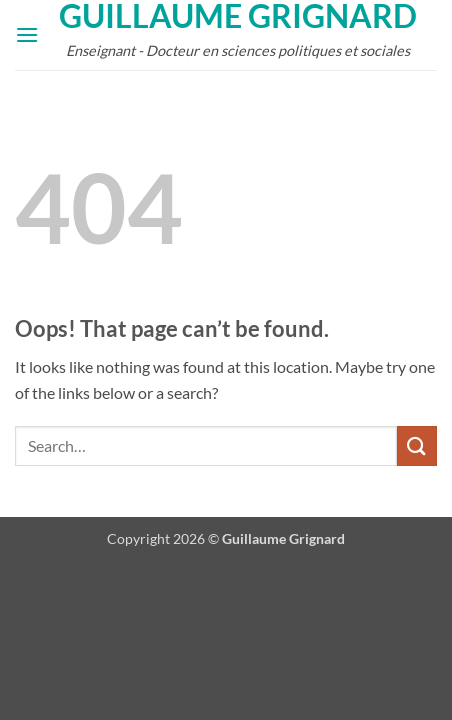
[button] (27, 34)
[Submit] (417, 445)
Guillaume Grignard (238, 16)
